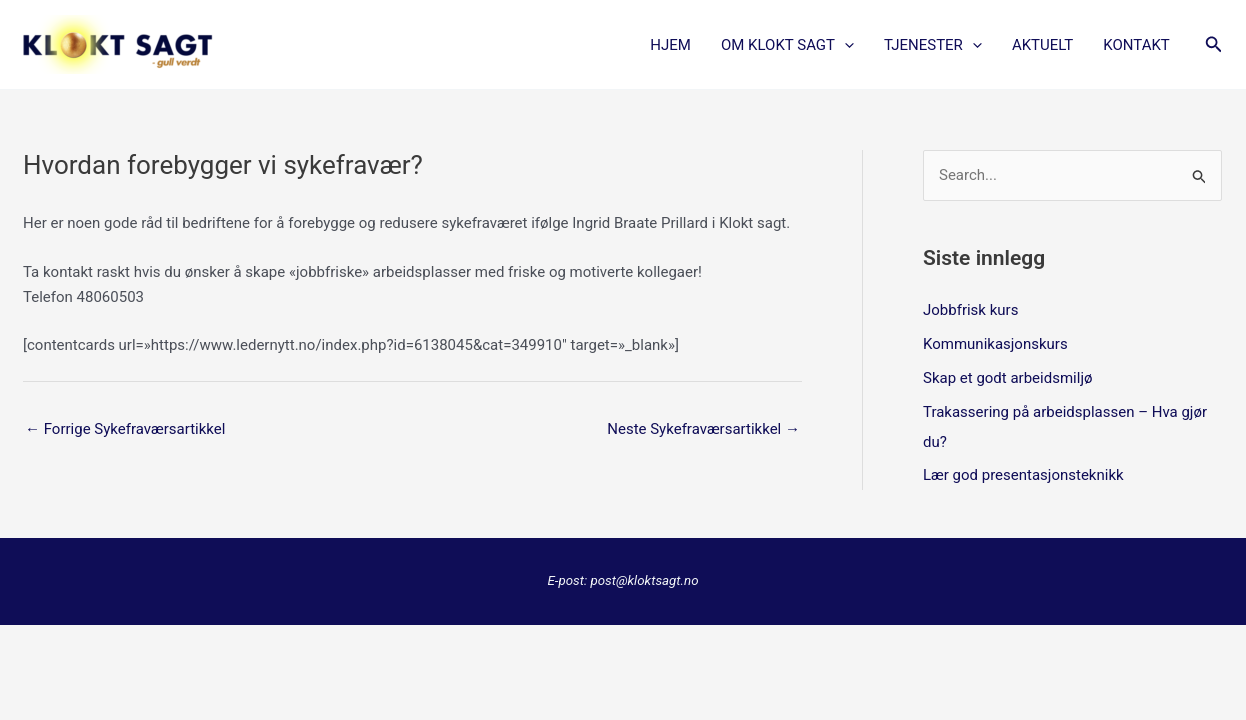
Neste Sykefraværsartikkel (703, 429)
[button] (1214, 44)
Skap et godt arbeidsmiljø (1007, 378)
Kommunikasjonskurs (995, 344)
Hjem (670, 45)
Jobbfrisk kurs (970, 310)
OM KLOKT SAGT (787, 45)
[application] (844, 45)
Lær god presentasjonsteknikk (1023, 475)
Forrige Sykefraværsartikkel (125, 429)
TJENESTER (933, 45)
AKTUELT (1042, 45)
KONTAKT (1136, 45)
